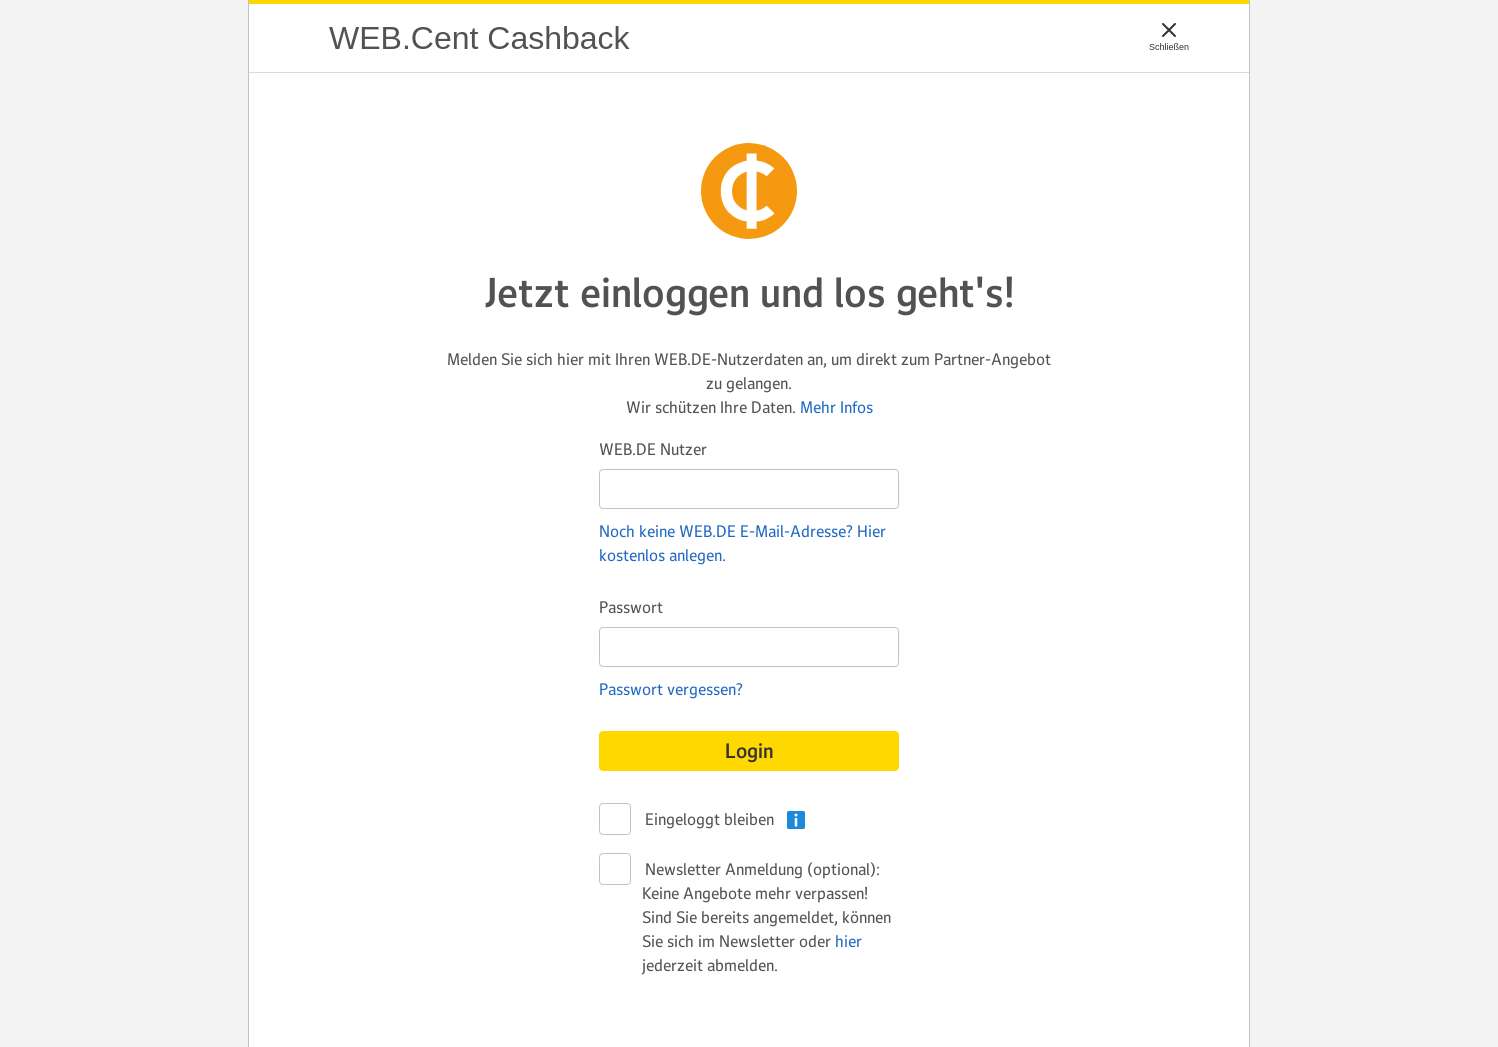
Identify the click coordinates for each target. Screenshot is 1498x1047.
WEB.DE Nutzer (653, 449)
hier (848, 941)
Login (749, 751)
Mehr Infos (836, 407)
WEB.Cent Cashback (289, 38)
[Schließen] (1169, 30)
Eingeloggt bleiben (708, 820)
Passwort (631, 607)
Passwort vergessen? (671, 689)
